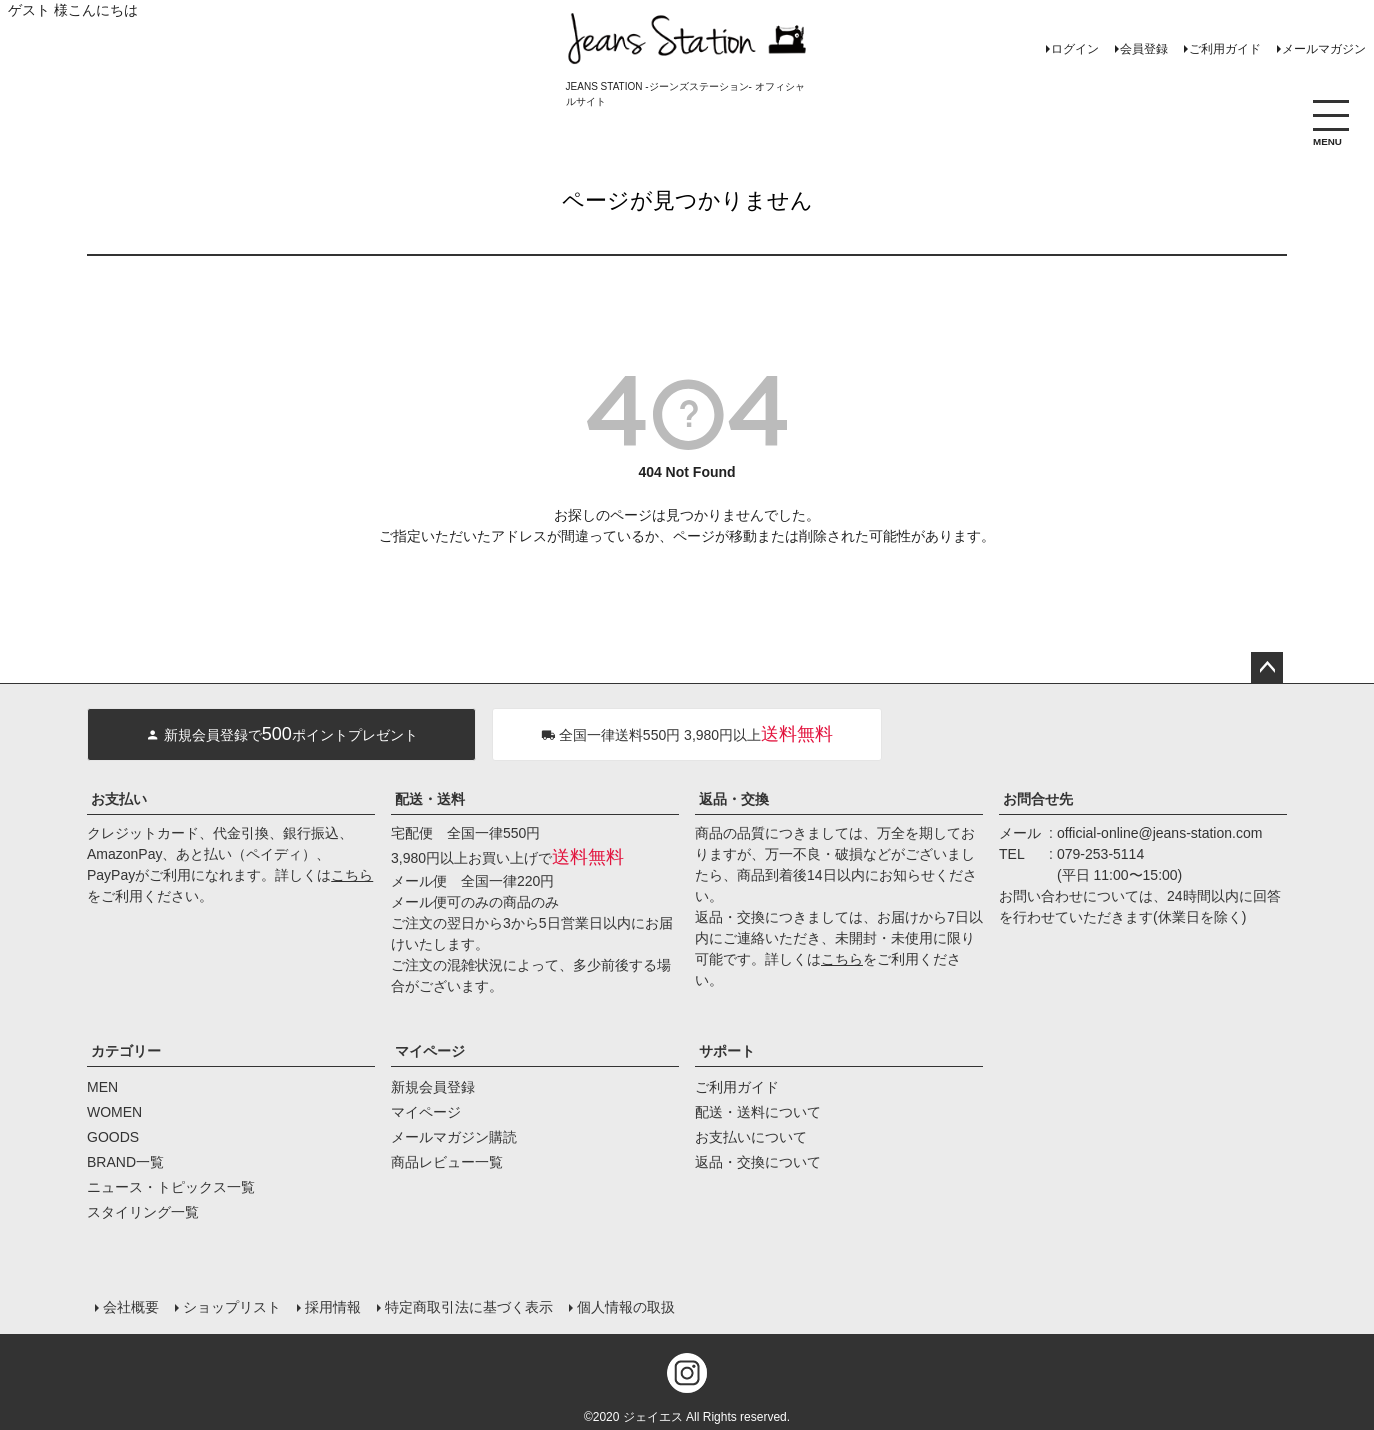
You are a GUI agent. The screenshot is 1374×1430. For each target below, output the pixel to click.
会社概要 (131, 1307)
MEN (102, 1087)
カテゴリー (126, 1051)
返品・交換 (734, 799)
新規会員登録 (433, 1087)
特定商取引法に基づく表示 (469, 1307)
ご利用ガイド (1225, 49)
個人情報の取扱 (626, 1307)
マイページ (430, 1051)
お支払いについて (751, 1137)
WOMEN (114, 1112)
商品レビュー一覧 (447, 1162)
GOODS (113, 1137)
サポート (727, 1051)
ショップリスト (232, 1307)
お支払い (119, 799)
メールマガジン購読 (454, 1137)
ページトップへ (1267, 668)
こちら (352, 875)
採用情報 (333, 1307)
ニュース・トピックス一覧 (171, 1187)
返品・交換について (758, 1162)
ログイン (1075, 49)
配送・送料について (758, 1112)
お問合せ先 (1038, 799)
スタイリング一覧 (143, 1212)
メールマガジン (1324, 49)
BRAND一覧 (125, 1162)
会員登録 (1144, 49)
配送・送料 (430, 799)
